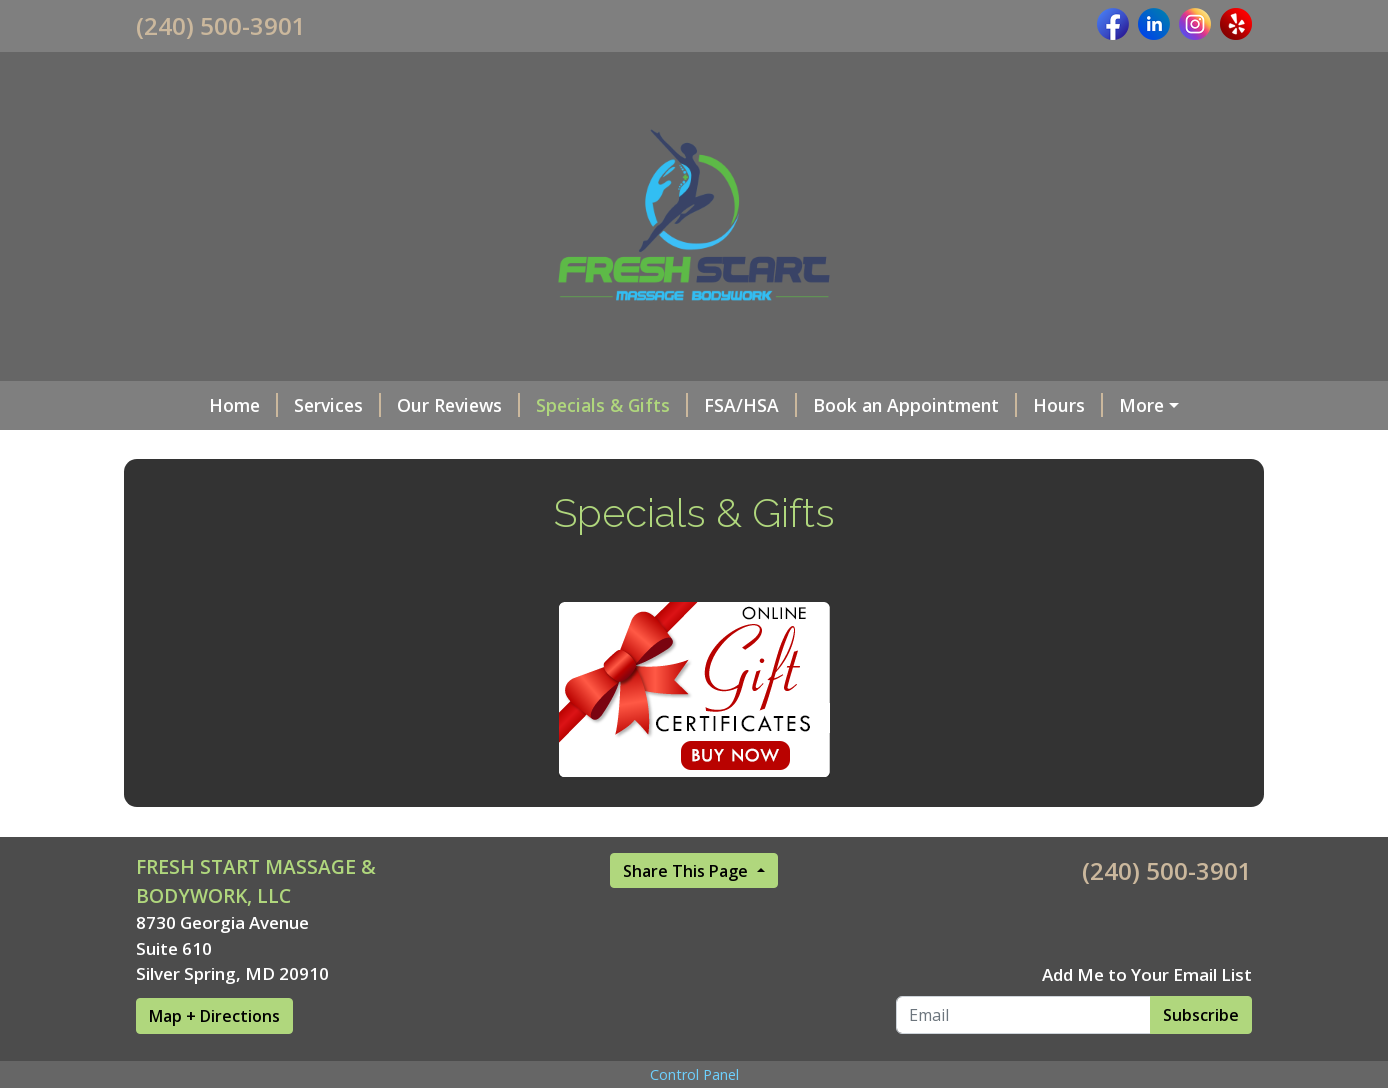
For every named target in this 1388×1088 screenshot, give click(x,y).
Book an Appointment (858, 405)
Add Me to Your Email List (1147, 1016)
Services (280, 405)
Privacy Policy (209, 447)
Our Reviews (401, 405)
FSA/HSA (693, 405)
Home (186, 405)
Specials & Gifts (555, 405)
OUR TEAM (1118, 405)
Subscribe (1201, 1057)
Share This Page (687, 913)
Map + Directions (214, 1058)
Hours (1011, 405)
